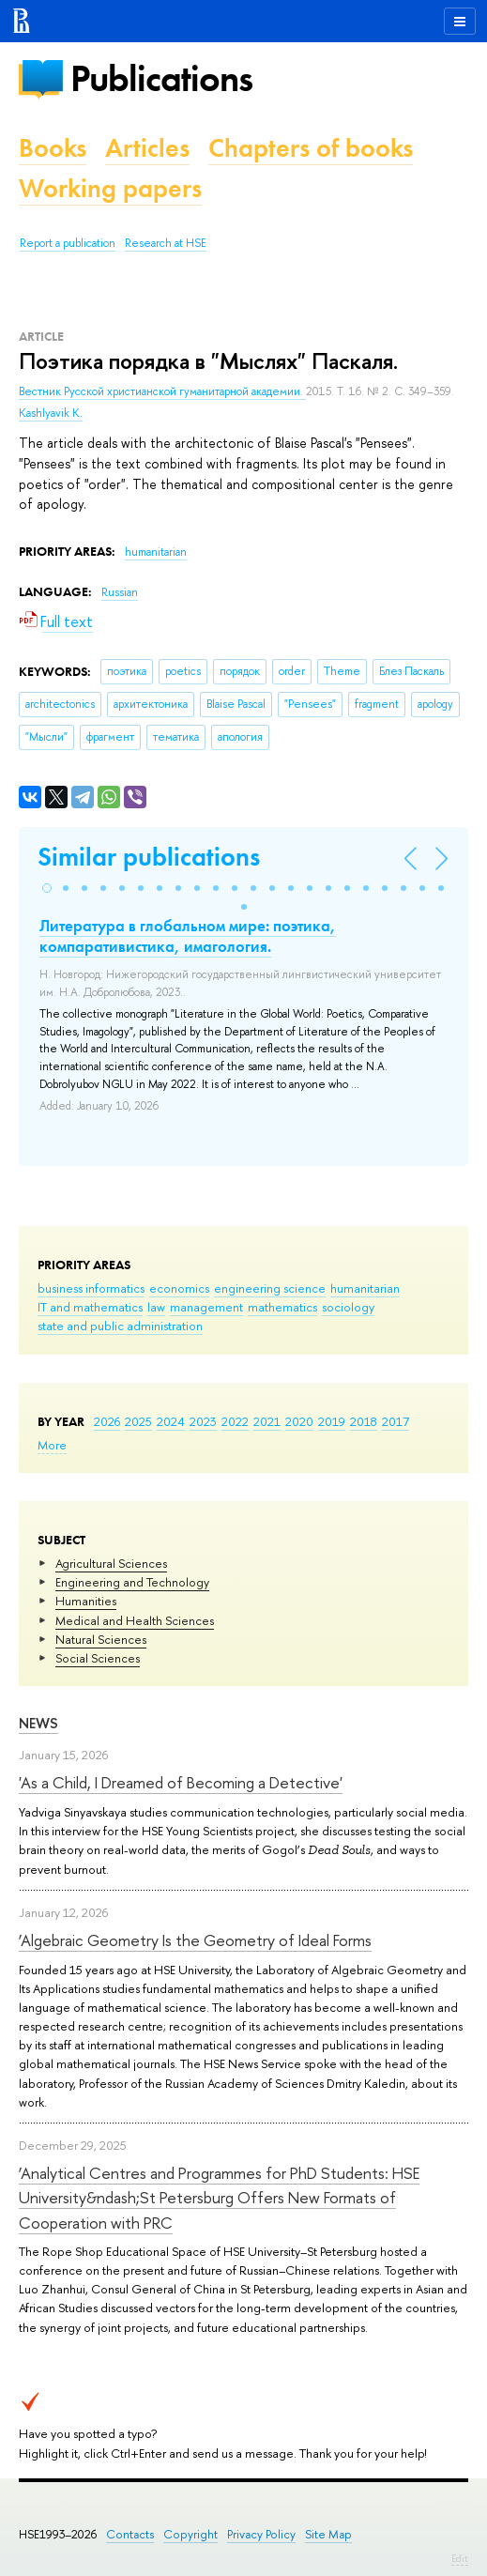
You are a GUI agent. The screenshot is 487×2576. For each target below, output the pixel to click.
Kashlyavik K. (51, 413)
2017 (395, 1421)
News (38, 1723)
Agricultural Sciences (111, 1563)
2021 (267, 1421)
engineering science (270, 1288)
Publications (161, 78)
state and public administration (120, 1325)
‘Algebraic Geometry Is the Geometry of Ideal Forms (195, 1940)
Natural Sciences (100, 1639)
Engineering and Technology (132, 1581)
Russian (119, 592)
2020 (299, 1421)
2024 (171, 1421)
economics (179, 1288)
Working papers (110, 188)
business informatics (91, 1288)
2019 (331, 1421)
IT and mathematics (90, 1306)
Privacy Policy (261, 2534)
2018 (363, 1421)
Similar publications (149, 856)
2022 (235, 1421)
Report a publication (67, 243)
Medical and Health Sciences (134, 1620)
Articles (147, 147)
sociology (348, 1306)
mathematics (282, 1306)
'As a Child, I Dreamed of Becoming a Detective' (180, 1782)
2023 (203, 1421)
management (206, 1306)
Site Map (328, 2534)
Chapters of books (310, 147)
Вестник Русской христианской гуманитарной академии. (162, 391)
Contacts (130, 2534)
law (156, 1306)
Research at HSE (165, 243)
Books (52, 147)
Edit (459, 2558)
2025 (138, 1421)
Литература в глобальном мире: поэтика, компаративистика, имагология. (187, 936)
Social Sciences (97, 1657)
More (52, 1444)
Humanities (85, 1600)
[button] (47, 888)
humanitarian (365, 1288)
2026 (107, 1421)
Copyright (190, 2534)
